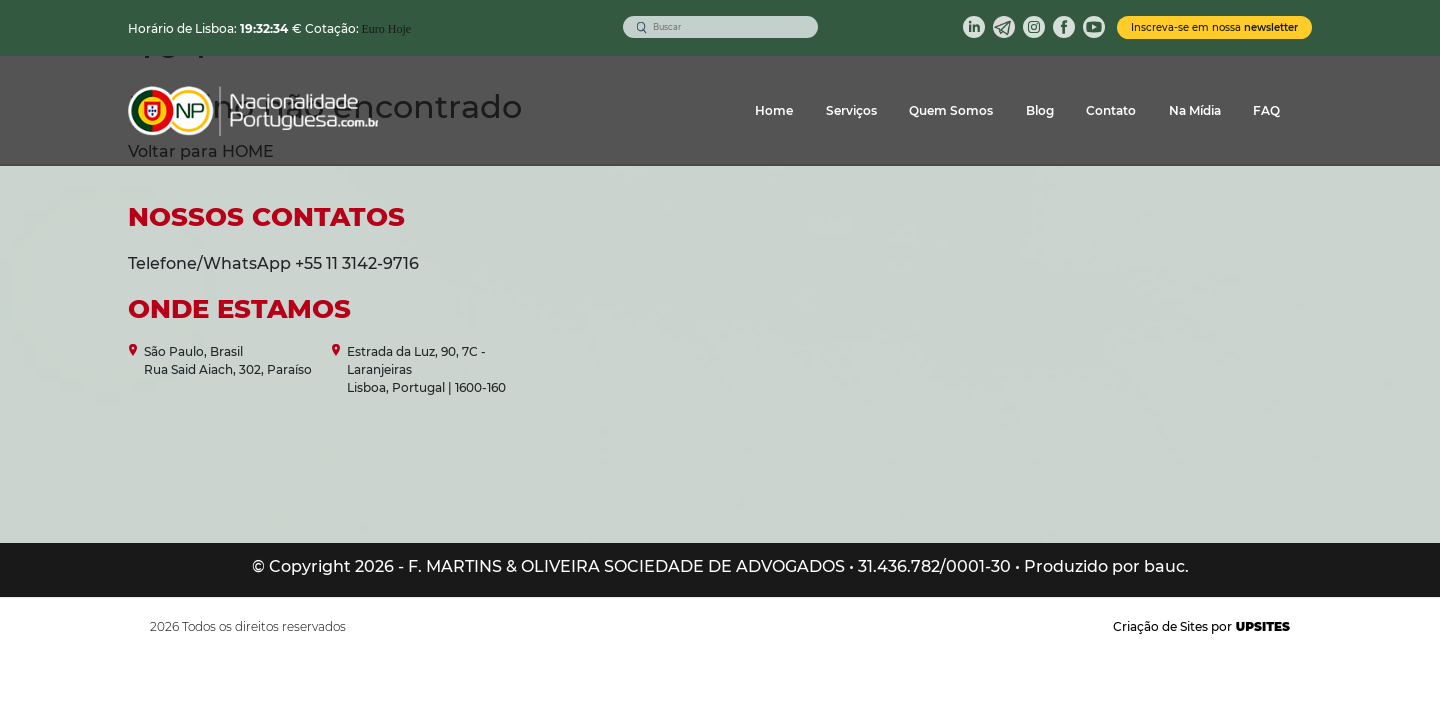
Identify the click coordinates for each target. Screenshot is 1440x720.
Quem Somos (951, 110)
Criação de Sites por (1201, 626)
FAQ (1266, 110)
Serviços (851, 110)
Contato (1111, 110)
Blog (1040, 110)
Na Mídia (1195, 110)
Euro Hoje (387, 29)
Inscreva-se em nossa (1214, 27)
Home (774, 110)
